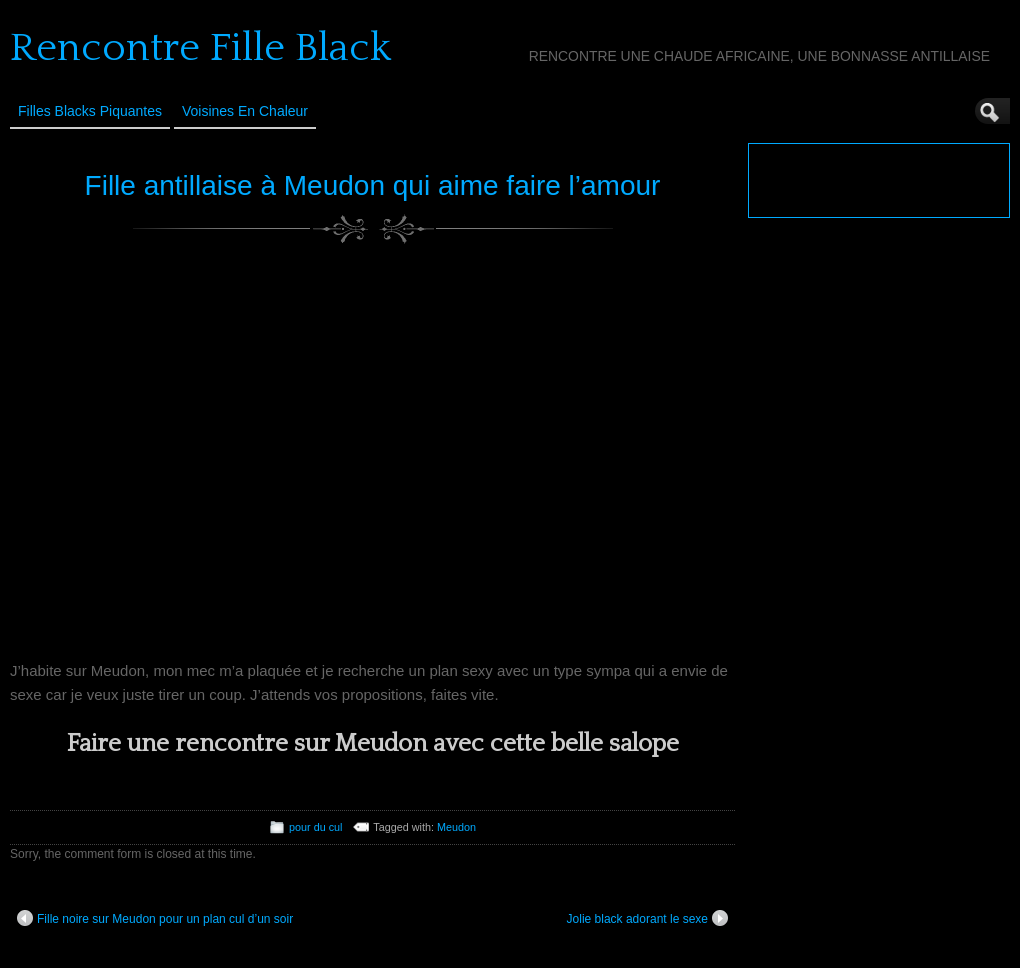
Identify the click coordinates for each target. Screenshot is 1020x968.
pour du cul (315, 827)
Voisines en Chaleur (245, 111)
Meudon (456, 827)
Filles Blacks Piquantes (90, 111)
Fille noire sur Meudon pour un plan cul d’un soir (155, 918)
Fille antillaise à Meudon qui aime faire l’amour (373, 185)
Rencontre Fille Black (200, 48)
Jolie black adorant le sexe (647, 918)
